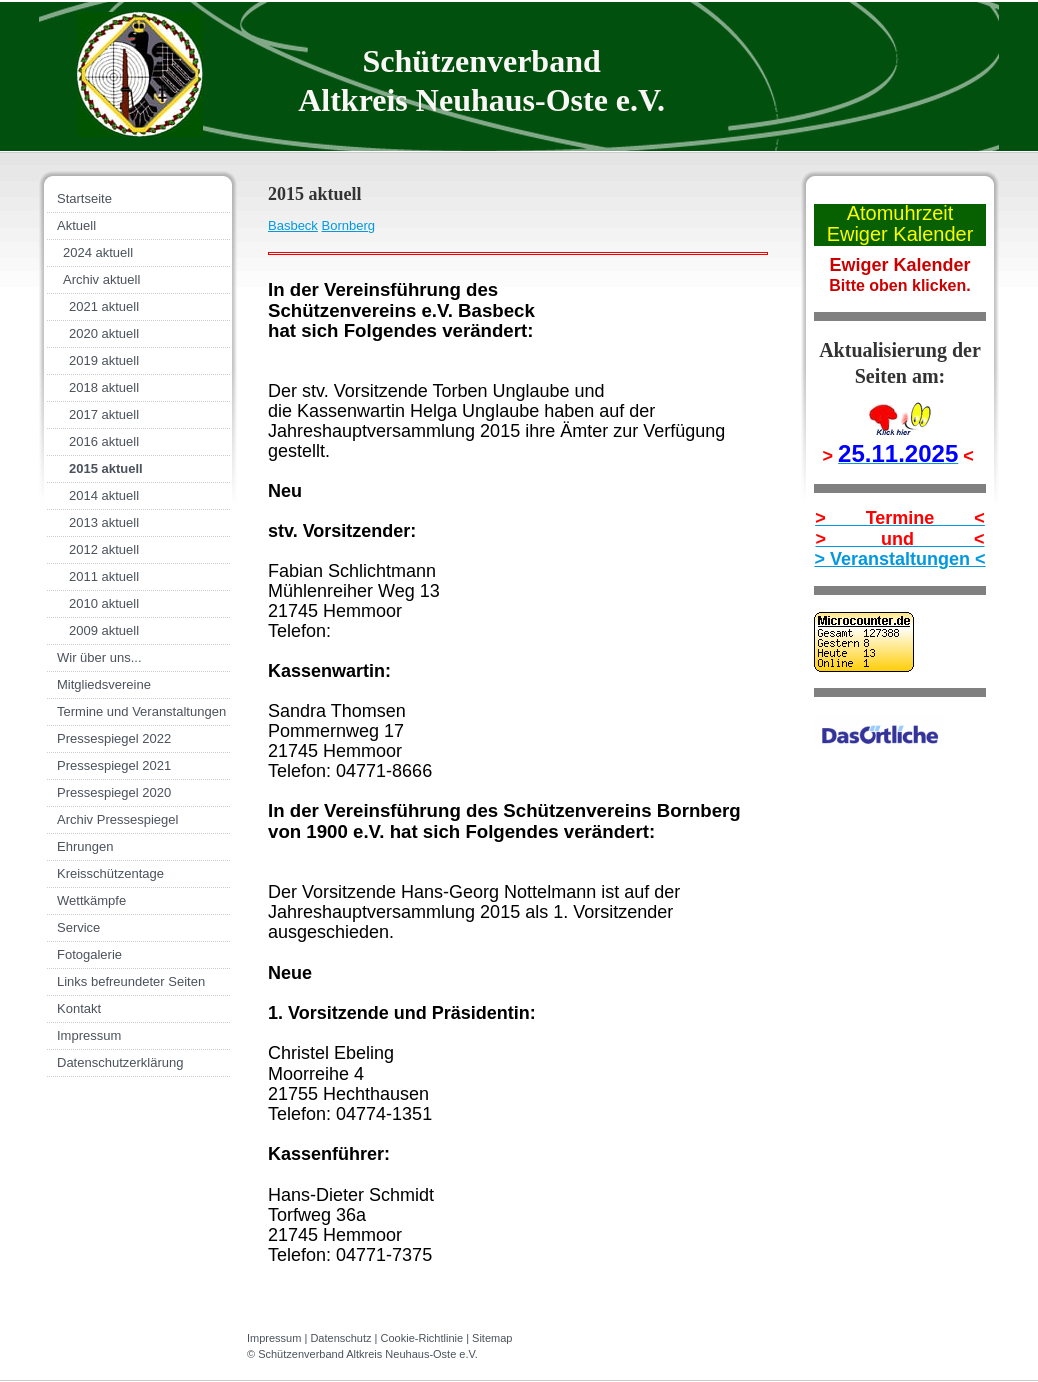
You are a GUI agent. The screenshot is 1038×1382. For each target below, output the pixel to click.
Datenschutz (340, 1338)
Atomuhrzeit (900, 213)
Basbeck (293, 225)
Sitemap (492, 1338)
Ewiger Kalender (900, 234)
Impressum (274, 1338)
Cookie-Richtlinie (422, 1338)
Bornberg (348, 225)
